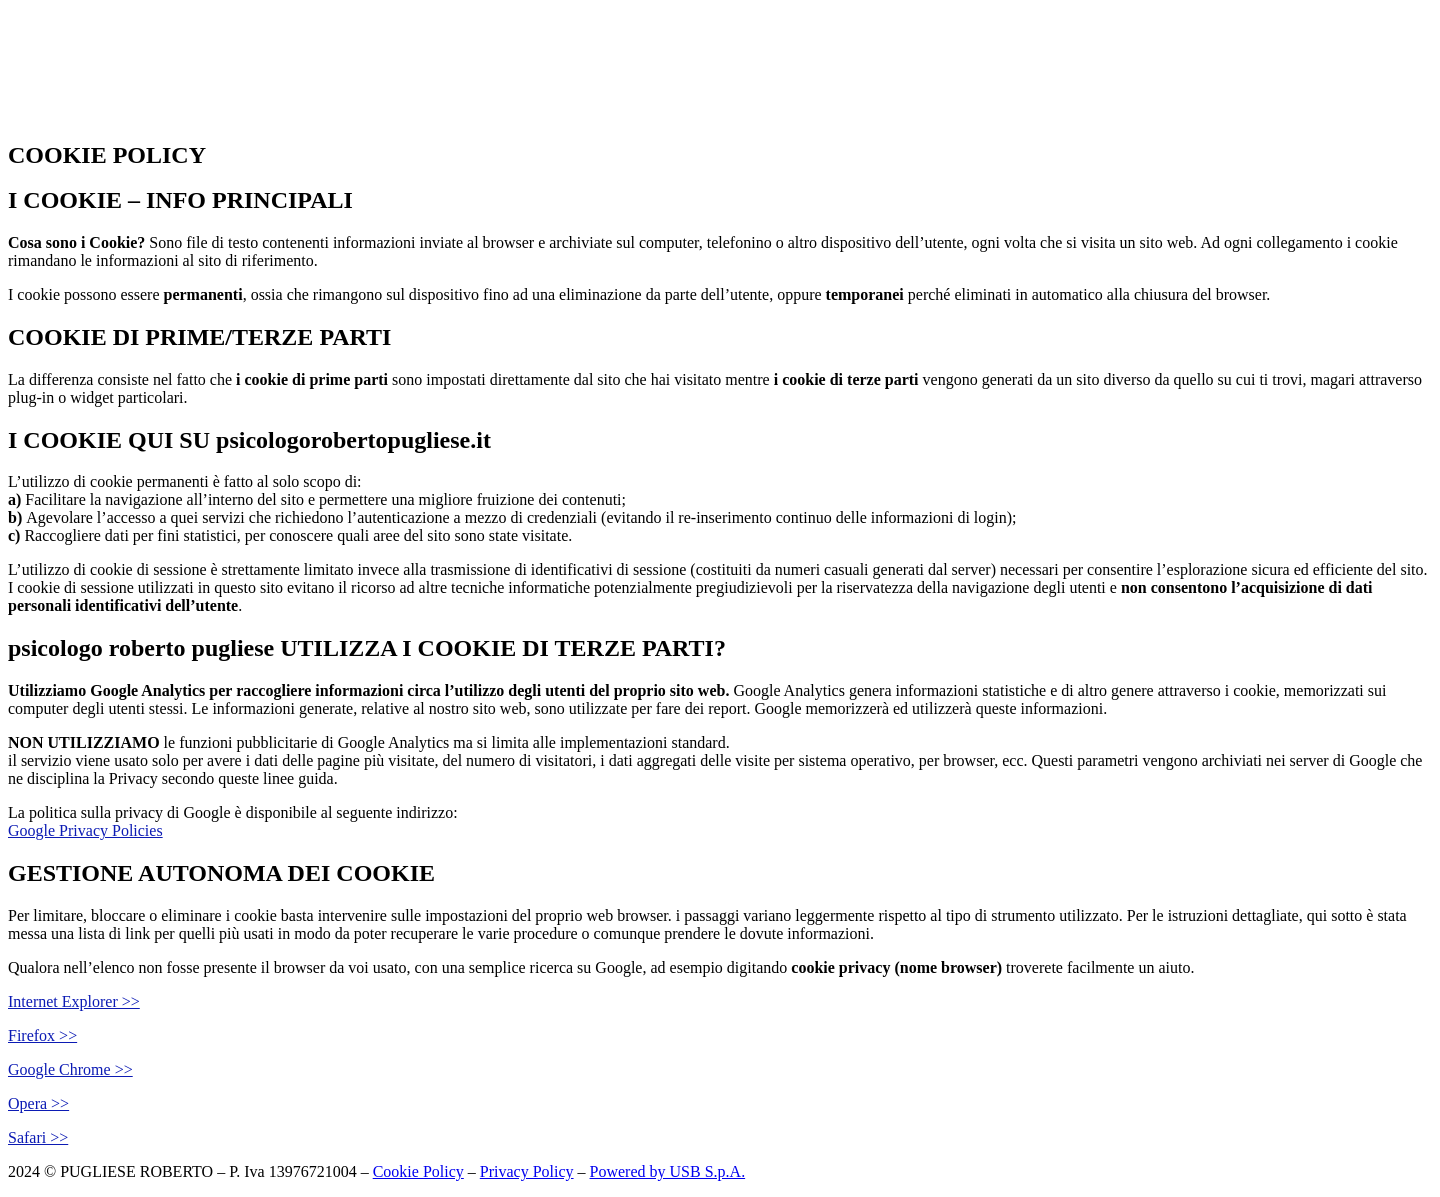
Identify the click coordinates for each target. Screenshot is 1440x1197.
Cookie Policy (418, 1171)
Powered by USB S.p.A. (668, 1171)
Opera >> (38, 1103)
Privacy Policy (527, 1171)
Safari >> (38, 1137)
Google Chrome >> (70, 1069)
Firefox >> (42, 1035)
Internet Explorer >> (74, 1001)
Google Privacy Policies (85, 830)
